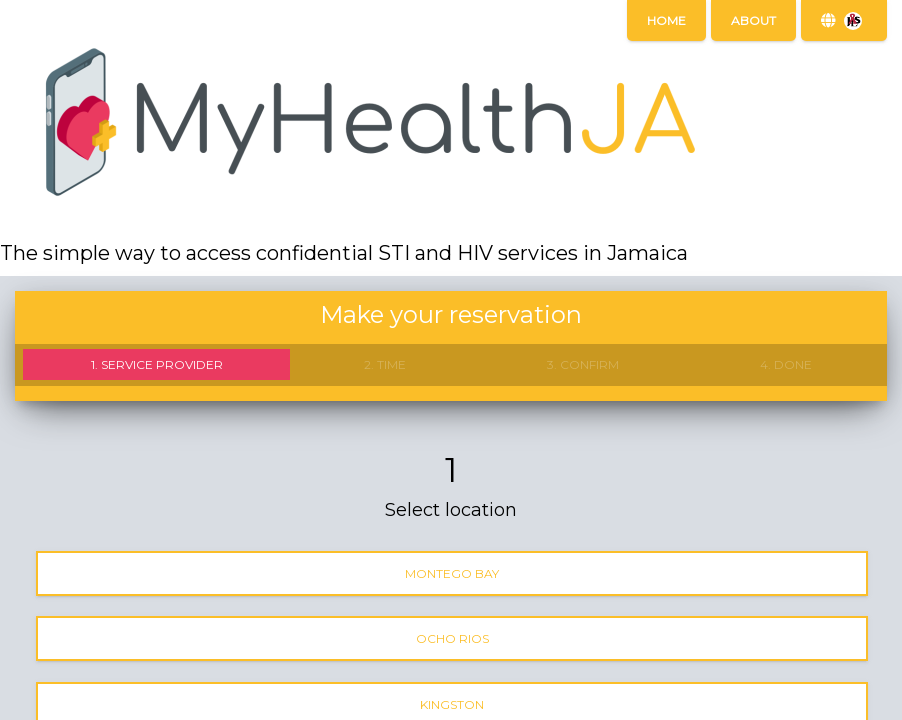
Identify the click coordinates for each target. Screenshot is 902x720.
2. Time (385, 364)
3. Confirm (583, 364)
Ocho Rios (452, 638)
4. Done (786, 364)
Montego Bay (452, 573)
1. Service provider (157, 364)
